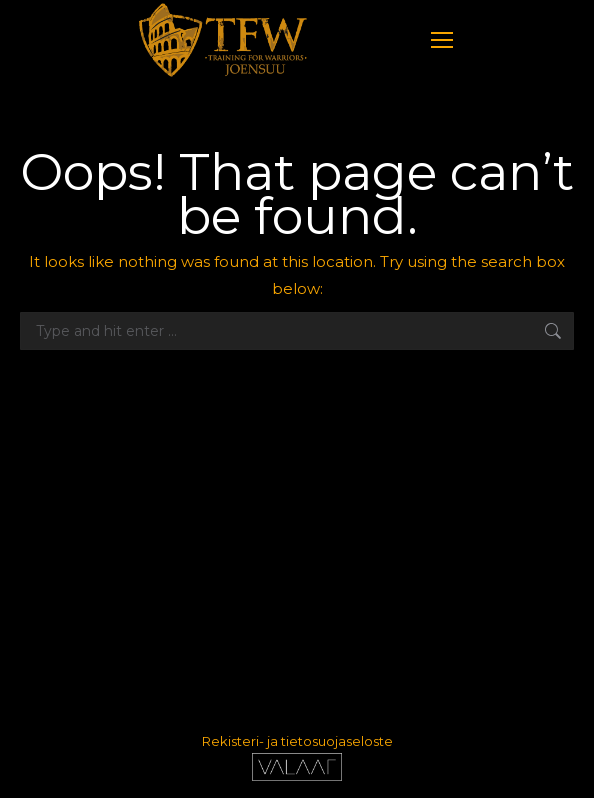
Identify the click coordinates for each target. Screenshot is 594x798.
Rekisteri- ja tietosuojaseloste (297, 741)
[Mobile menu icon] (442, 40)
